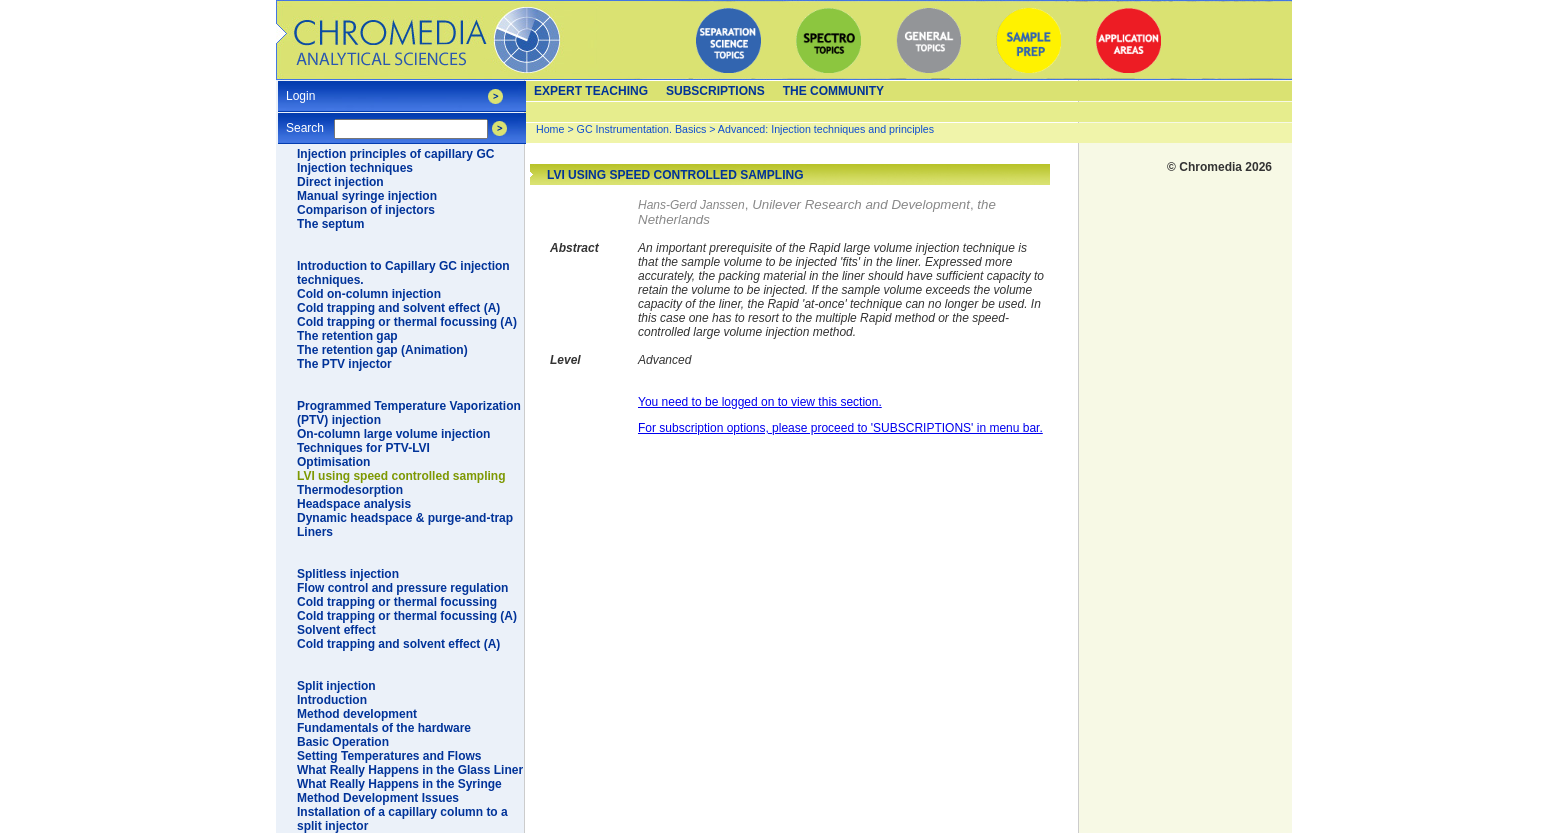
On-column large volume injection (393, 434)
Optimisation (333, 462)
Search (305, 121)
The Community (833, 91)
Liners (315, 532)
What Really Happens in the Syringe (399, 784)
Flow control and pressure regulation (402, 588)
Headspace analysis (354, 504)
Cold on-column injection (369, 294)
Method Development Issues (378, 798)
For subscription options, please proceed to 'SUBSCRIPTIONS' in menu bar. (840, 428)
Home (550, 129)
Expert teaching (591, 91)
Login (300, 89)
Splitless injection (348, 574)
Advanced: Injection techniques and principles (826, 129)
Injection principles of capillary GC (395, 154)
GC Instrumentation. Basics (642, 129)
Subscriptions (715, 91)
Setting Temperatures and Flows (389, 756)
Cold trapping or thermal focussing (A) (407, 322)
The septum (330, 224)
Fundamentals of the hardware (384, 728)
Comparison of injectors (366, 210)
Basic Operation (343, 742)
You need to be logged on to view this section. (760, 402)
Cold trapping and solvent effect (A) (398, 308)
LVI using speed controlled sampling (401, 476)
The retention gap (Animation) (382, 350)
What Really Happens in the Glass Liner (410, 770)
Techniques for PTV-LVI (363, 448)
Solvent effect (336, 630)
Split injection (336, 686)
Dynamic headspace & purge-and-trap (405, 518)
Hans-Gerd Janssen (691, 205)
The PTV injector (344, 364)
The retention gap (347, 336)
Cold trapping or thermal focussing (397, 602)
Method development (357, 714)
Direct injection (340, 182)
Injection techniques (355, 168)
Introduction (332, 700)
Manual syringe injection (367, 196)
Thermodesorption (350, 490)
